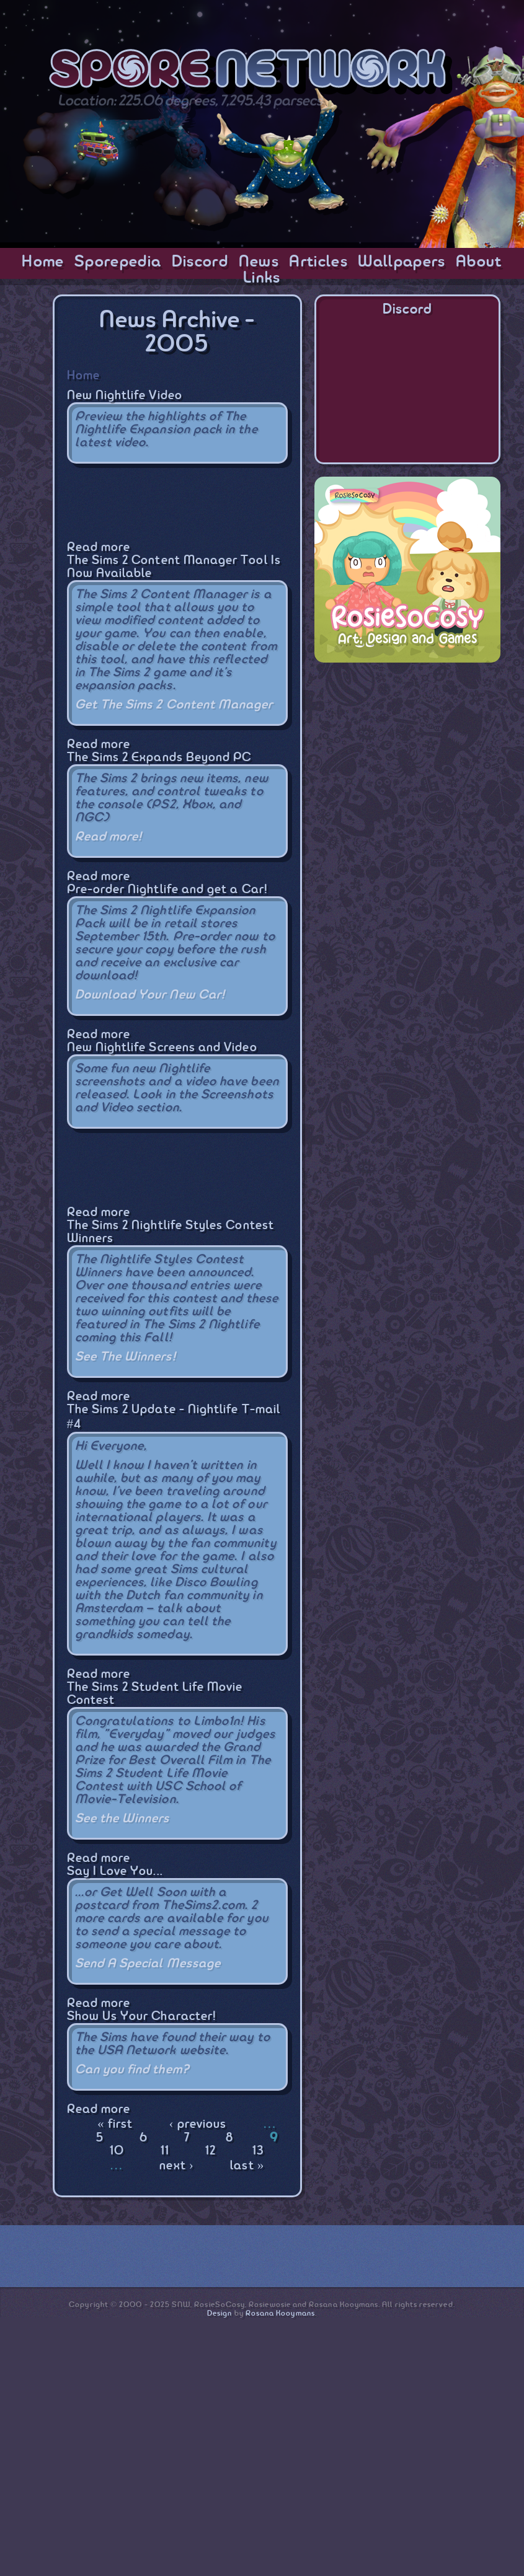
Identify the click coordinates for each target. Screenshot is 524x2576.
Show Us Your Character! (142, 2016)
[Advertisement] (407, 752)
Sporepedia (117, 262)
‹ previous (197, 2124)
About (479, 262)
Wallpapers (401, 262)
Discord (200, 262)
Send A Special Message (148, 1963)
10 (117, 2151)
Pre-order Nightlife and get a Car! (167, 889)
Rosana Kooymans (280, 2313)
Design (219, 2313)
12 (210, 2151)
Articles (318, 262)
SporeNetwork (251, 73)
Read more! (109, 837)
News (259, 262)
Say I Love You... (115, 1871)
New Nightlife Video (124, 395)
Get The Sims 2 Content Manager (174, 705)
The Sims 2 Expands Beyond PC (159, 757)
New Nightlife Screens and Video (162, 1047)
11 (165, 2151)
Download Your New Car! (150, 995)
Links (262, 278)
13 (258, 2151)
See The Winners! (125, 1357)
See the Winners (122, 1818)
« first (115, 2124)
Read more (99, 547)
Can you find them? (132, 2069)
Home (43, 262)
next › (176, 2165)
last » (247, 2165)
